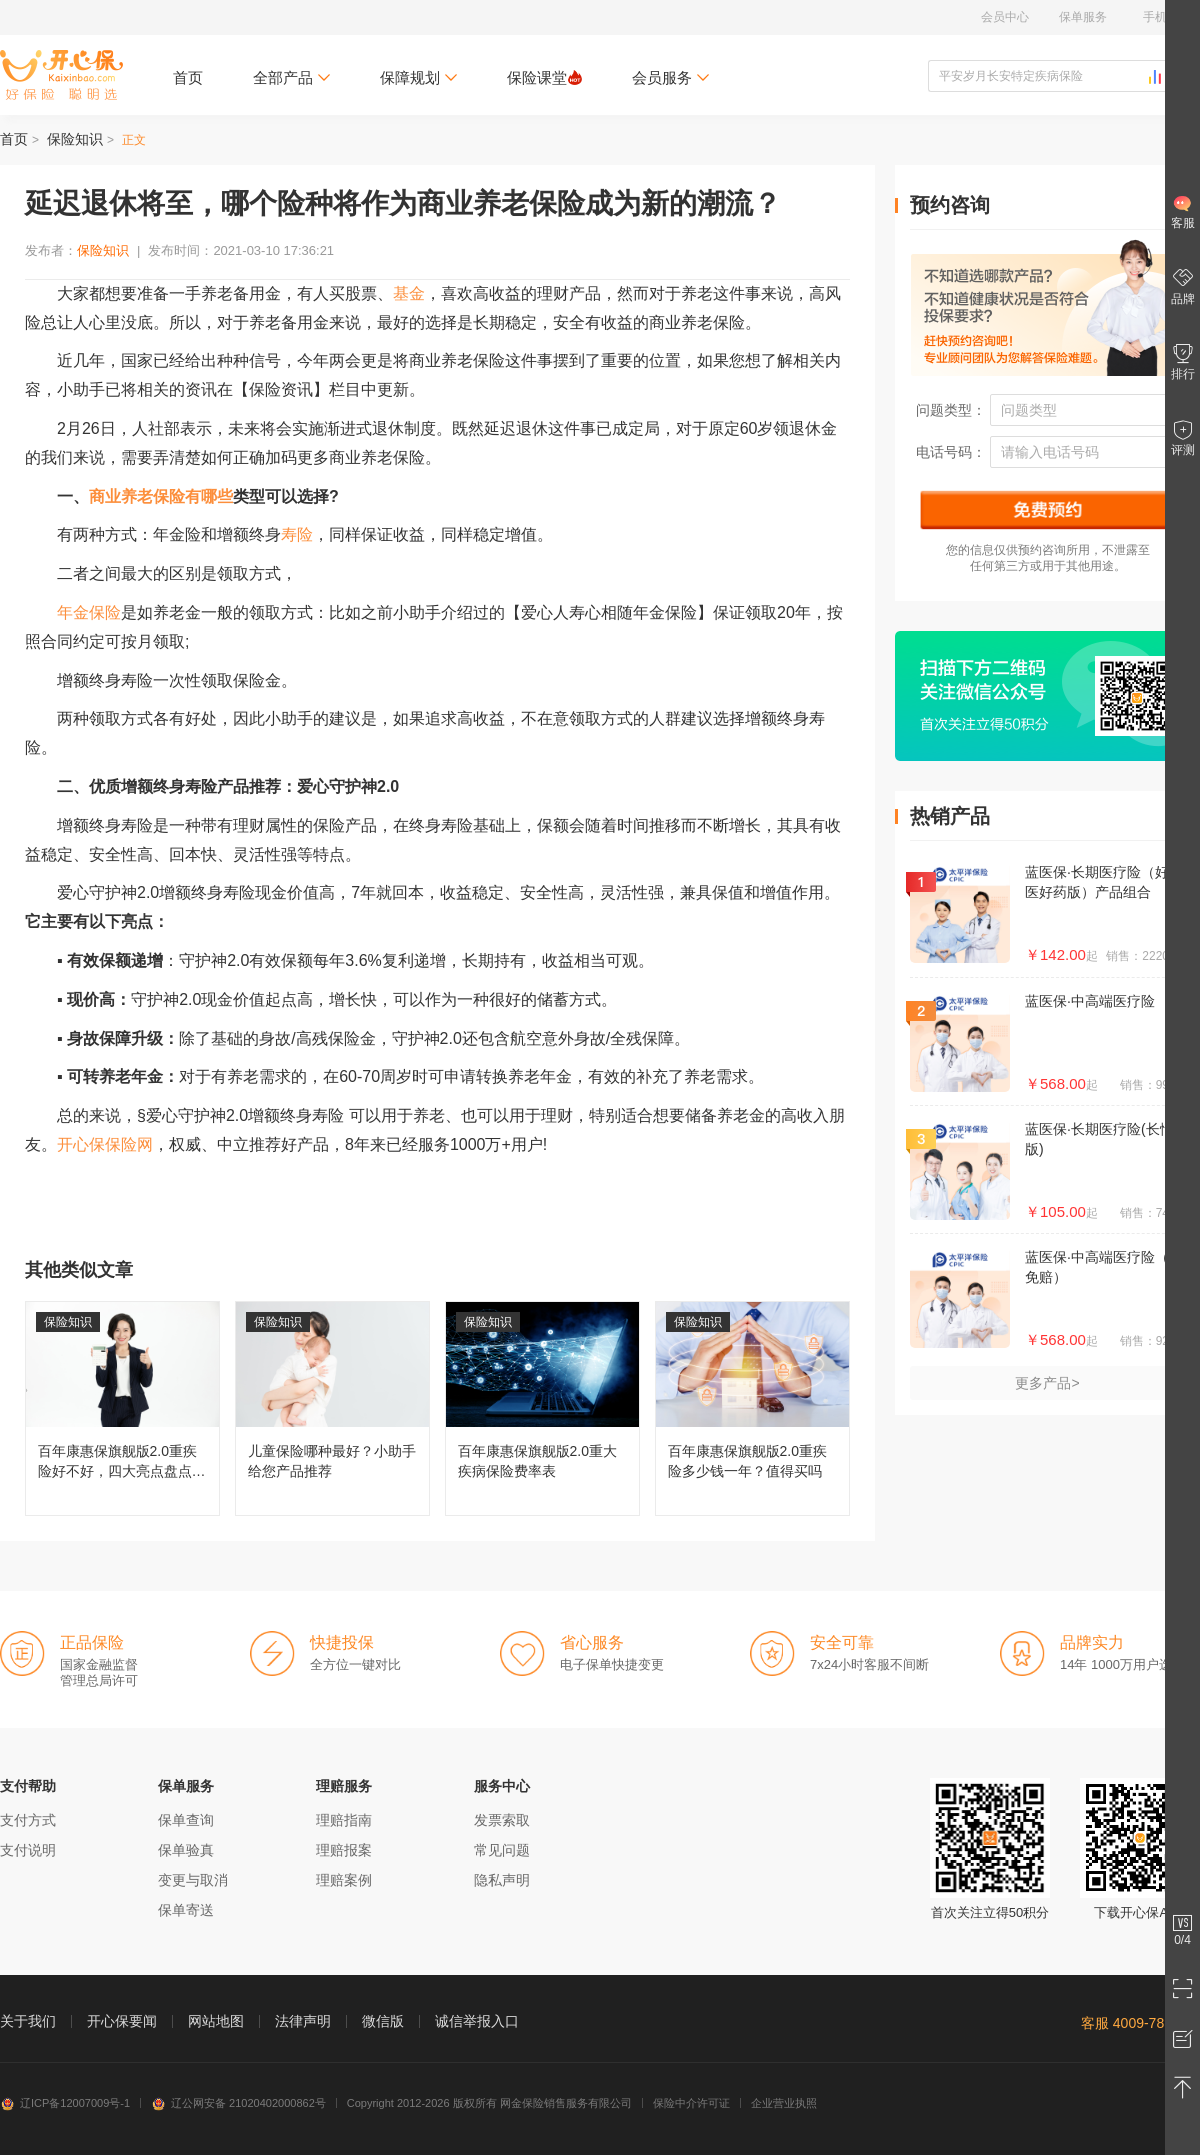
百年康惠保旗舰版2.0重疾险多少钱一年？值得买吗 (752, 1408)
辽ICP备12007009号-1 (65, 2103)
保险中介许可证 (691, 2103)
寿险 (297, 534)
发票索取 (502, 1820)
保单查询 (186, 1820)
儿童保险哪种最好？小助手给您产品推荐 (332, 1408)
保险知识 (75, 139)
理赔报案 (344, 1850)
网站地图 (216, 2021)
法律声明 (303, 2021)
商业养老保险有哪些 (161, 496)
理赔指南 (344, 1820)
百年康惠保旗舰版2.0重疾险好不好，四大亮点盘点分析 (122, 1408)
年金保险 (89, 612)
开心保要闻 (122, 2021)
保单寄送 (186, 1910)
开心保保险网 (61, 75)
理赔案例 (344, 1880)
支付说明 (28, 1850)
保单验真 (186, 1850)
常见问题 (502, 1850)
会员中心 (1005, 17)
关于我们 (28, 2021)
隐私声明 (502, 1880)
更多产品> (1047, 1383)
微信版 (383, 2021)
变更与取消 (193, 1880)
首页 (188, 77)
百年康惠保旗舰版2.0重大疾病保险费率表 (542, 1408)
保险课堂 (544, 77)
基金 (409, 293)
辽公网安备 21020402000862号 (238, 2103)
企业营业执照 (784, 2103)
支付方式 (28, 1820)
